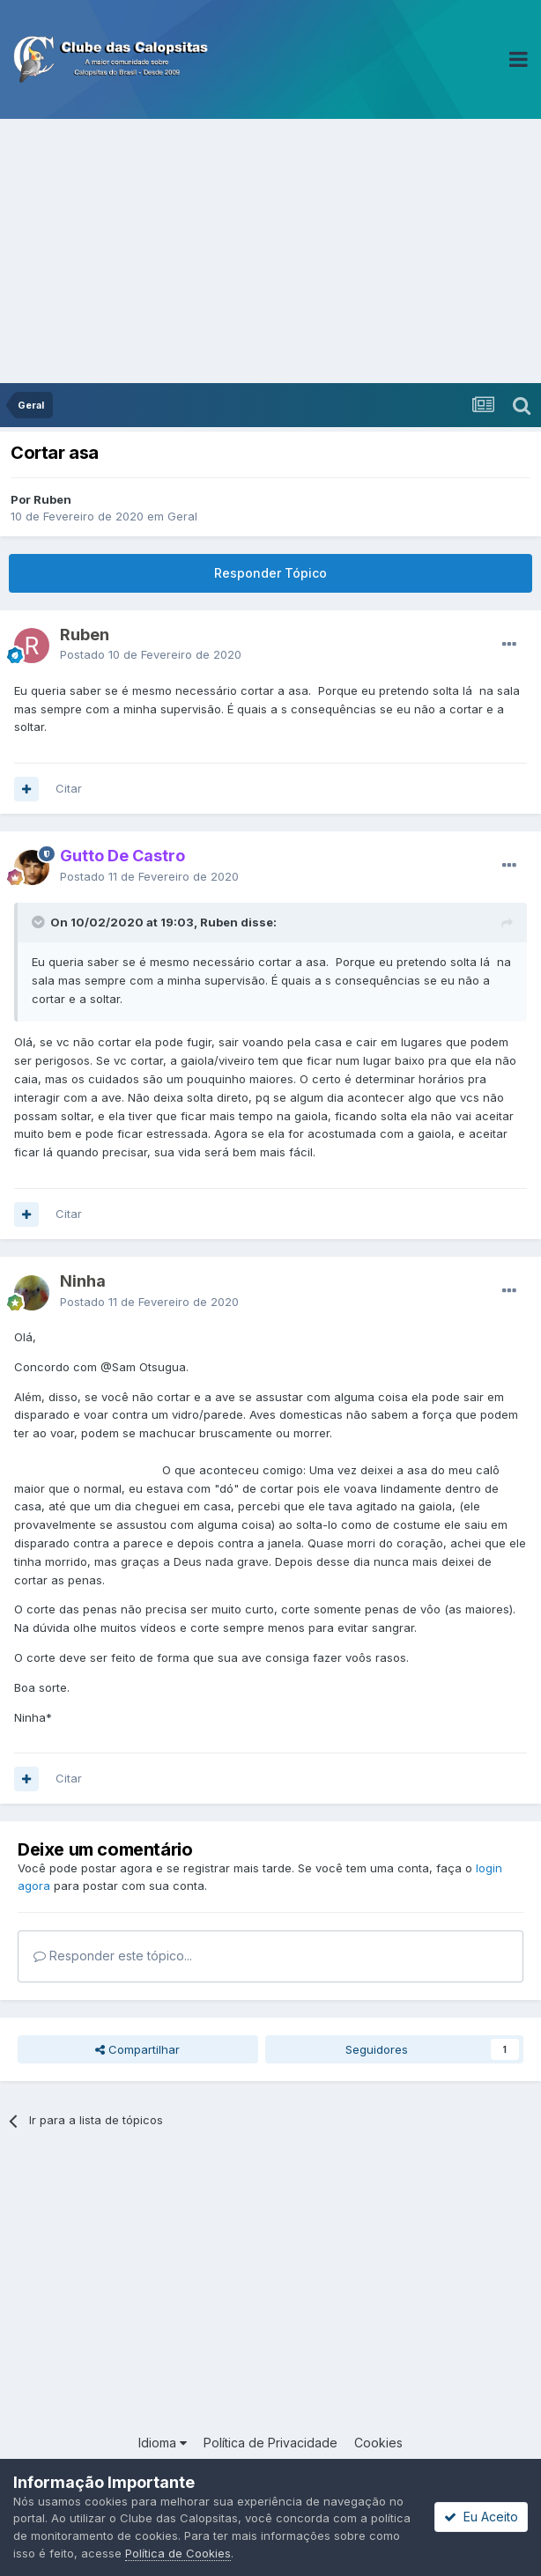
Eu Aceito (481, 2516)
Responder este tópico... (112, 1955)
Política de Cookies (178, 2553)
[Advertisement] (270, 251)
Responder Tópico (270, 572)
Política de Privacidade (270, 2442)
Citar (69, 788)
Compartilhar (137, 2049)
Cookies (378, 2442)
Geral (182, 516)
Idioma (162, 2442)
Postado (150, 654)
